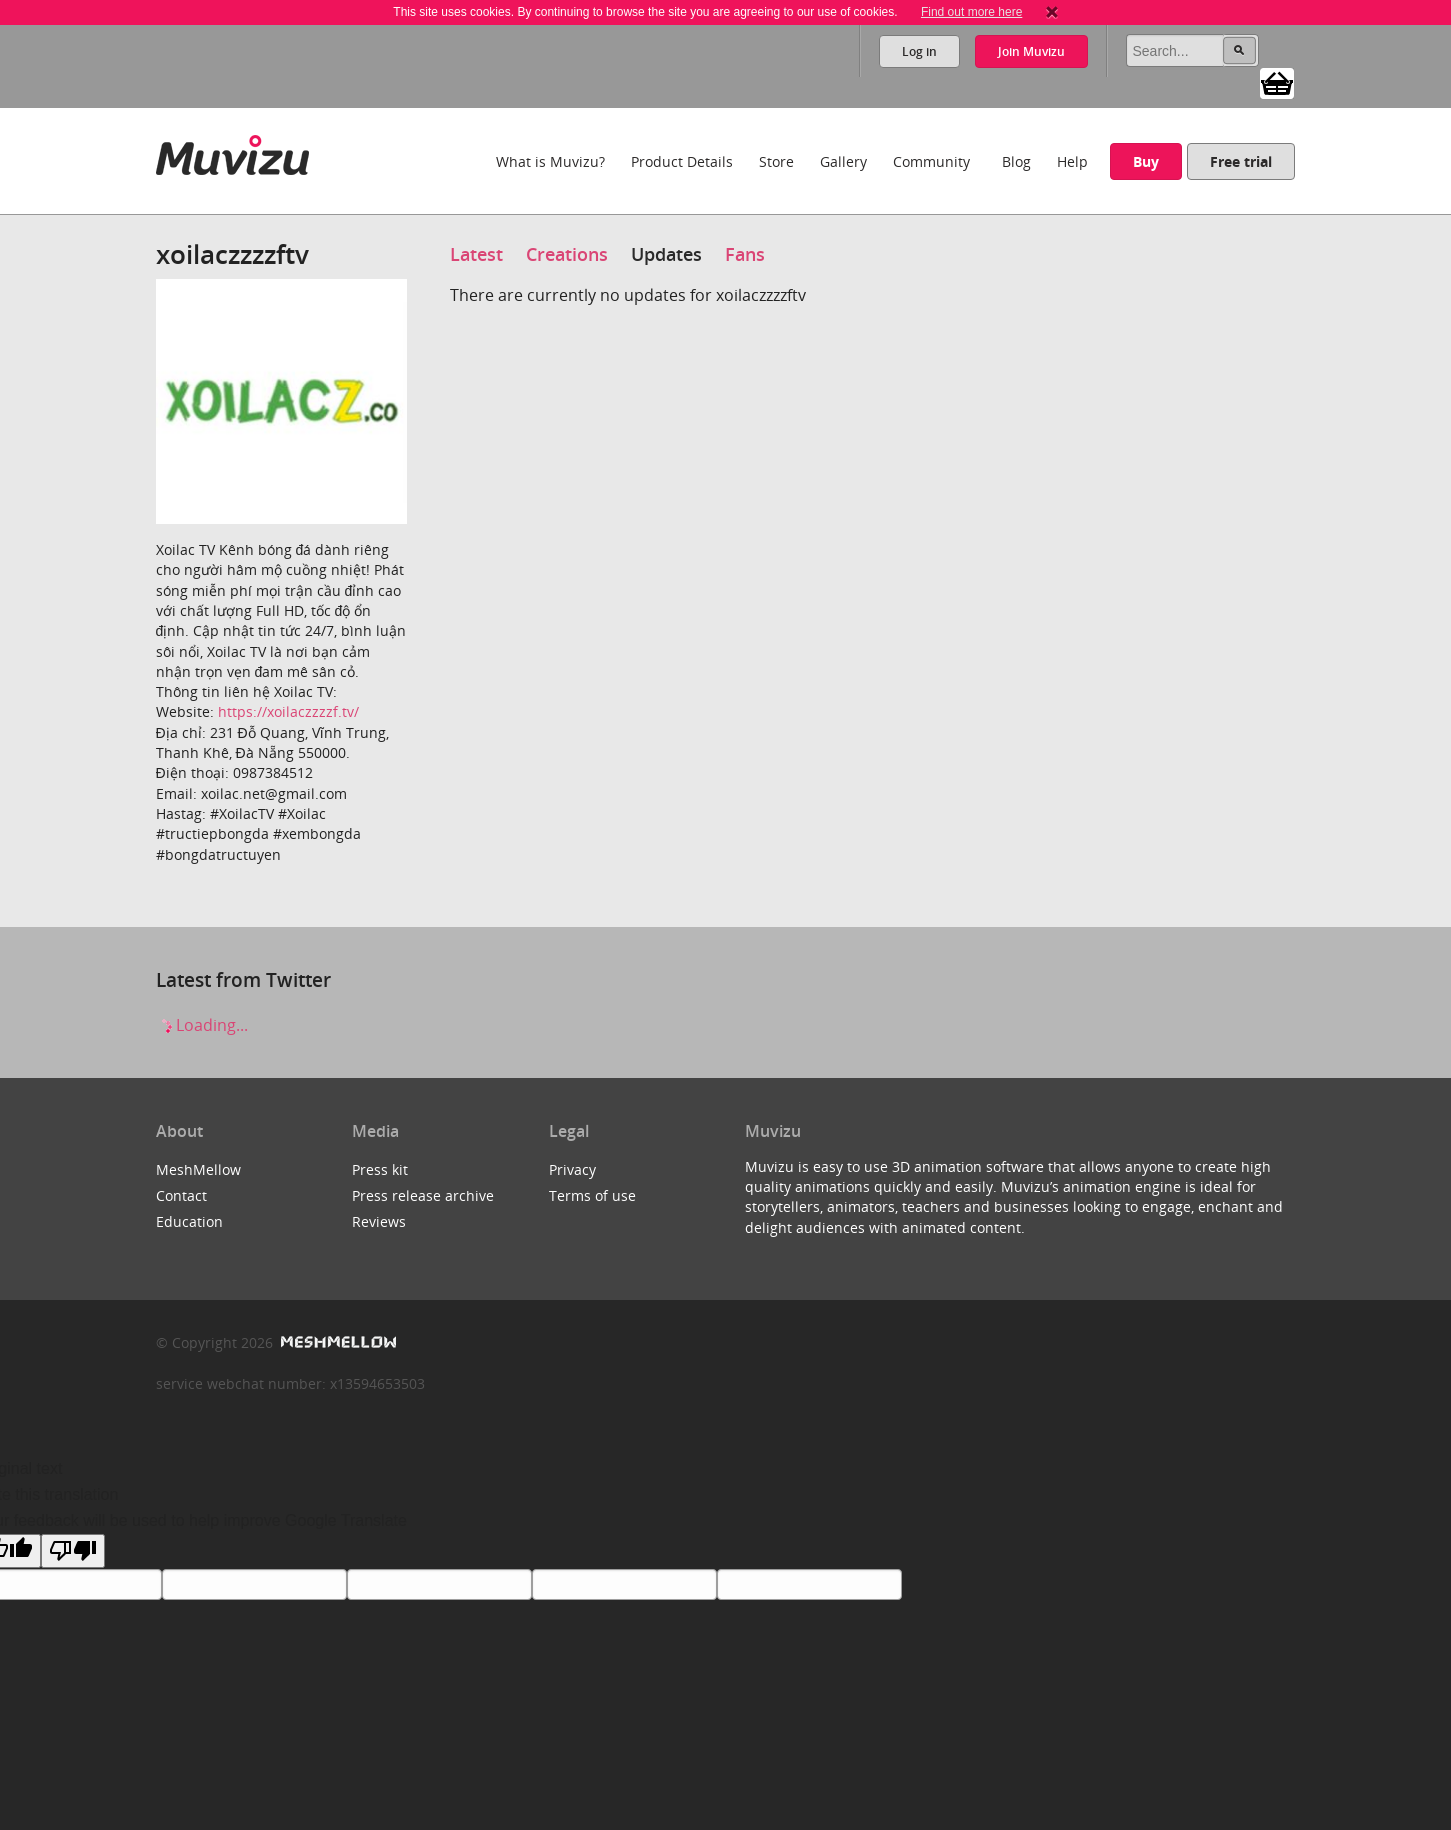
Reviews (379, 1221)
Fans (745, 254)
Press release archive (423, 1195)
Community (931, 161)
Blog (1016, 161)
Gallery (843, 161)
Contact (181, 1195)
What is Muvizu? (550, 161)
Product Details (682, 161)
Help (1072, 161)
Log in (919, 51)
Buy (1146, 161)
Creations (567, 254)
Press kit (380, 1169)
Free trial (1241, 161)
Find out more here (971, 12)
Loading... (202, 1025)
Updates (666, 254)
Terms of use (592, 1195)
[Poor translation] (73, 1551)
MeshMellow (198, 1169)
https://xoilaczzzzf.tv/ (288, 711)
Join (1031, 51)
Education (189, 1221)
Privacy (572, 1169)
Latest (476, 254)
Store (776, 161)
